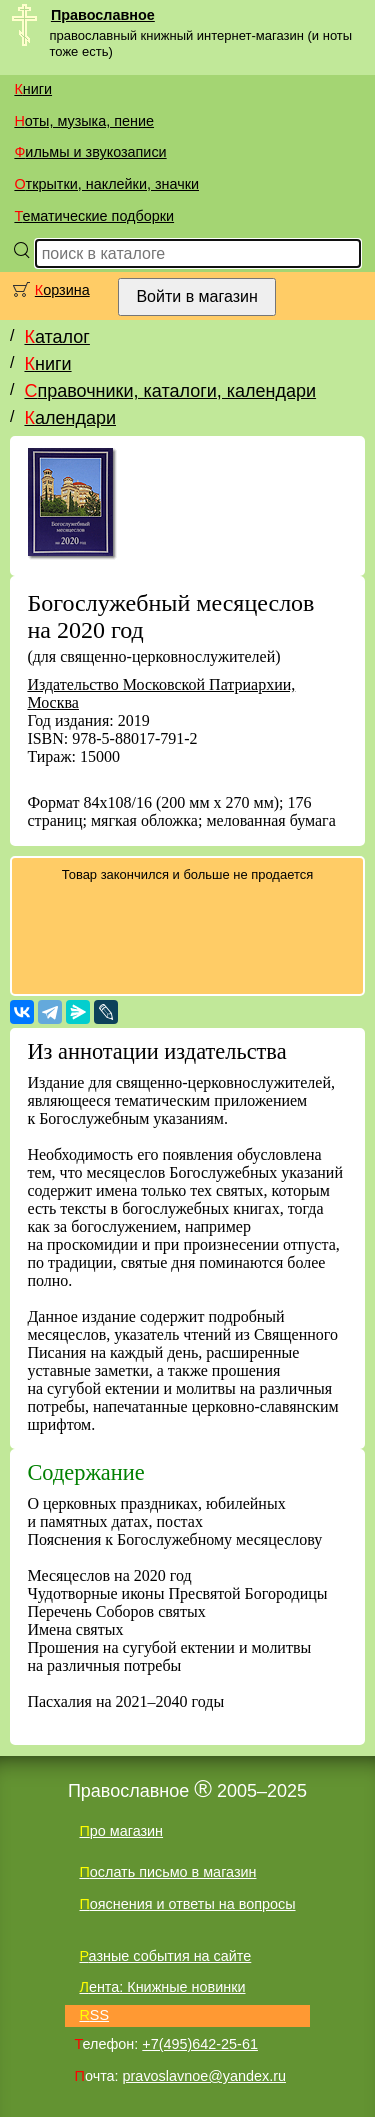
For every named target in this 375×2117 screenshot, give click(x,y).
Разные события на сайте (165, 1956)
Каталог (56, 337)
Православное (103, 15)
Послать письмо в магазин (167, 1872)
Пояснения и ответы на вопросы (187, 1904)
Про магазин (121, 1831)
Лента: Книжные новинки (162, 1987)
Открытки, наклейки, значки (106, 184)
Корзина (62, 290)
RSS (94, 2015)
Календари (70, 418)
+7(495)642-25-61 (200, 2044)
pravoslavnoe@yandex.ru (204, 2076)
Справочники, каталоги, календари (170, 391)
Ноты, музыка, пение (84, 121)
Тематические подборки (94, 216)
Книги (33, 89)
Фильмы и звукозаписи (90, 152)
